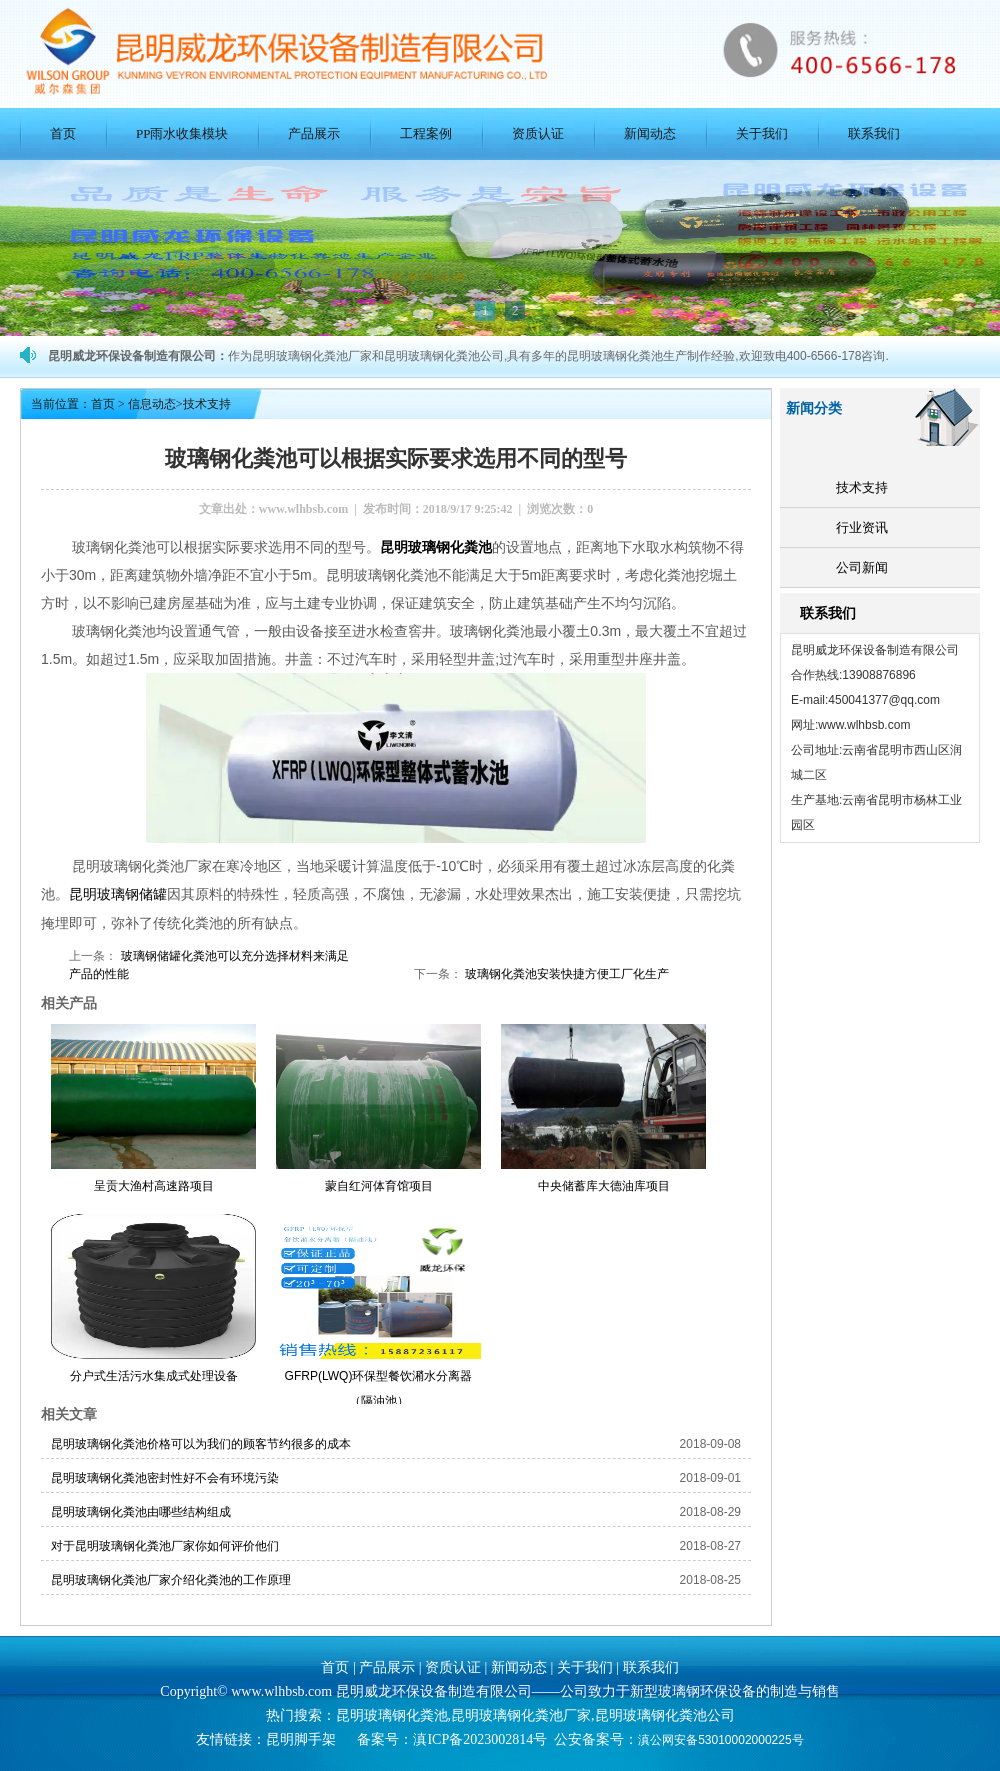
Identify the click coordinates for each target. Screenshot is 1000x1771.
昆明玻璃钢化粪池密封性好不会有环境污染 (165, 1477)
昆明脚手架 (301, 1738)
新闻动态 (650, 133)
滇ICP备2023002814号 (480, 1738)
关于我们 (762, 133)
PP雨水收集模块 (182, 133)
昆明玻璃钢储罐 (118, 893)
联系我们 (874, 133)
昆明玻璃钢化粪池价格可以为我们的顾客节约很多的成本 (201, 1443)
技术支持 (862, 487)
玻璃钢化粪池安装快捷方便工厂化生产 (565, 973)
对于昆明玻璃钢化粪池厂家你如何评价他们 (165, 1545)
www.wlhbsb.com (303, 509)
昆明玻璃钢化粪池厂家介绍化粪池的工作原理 (171, 1579)
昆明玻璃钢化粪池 (436, 547)
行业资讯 (862, 527)
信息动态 (152, 404)
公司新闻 (862, 567)
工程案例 (426, 133)
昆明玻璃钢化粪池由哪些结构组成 (141, 1511)
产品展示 (314, 133)
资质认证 (538, 133)
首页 (63, 133)
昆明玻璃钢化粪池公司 (665, 1714)
